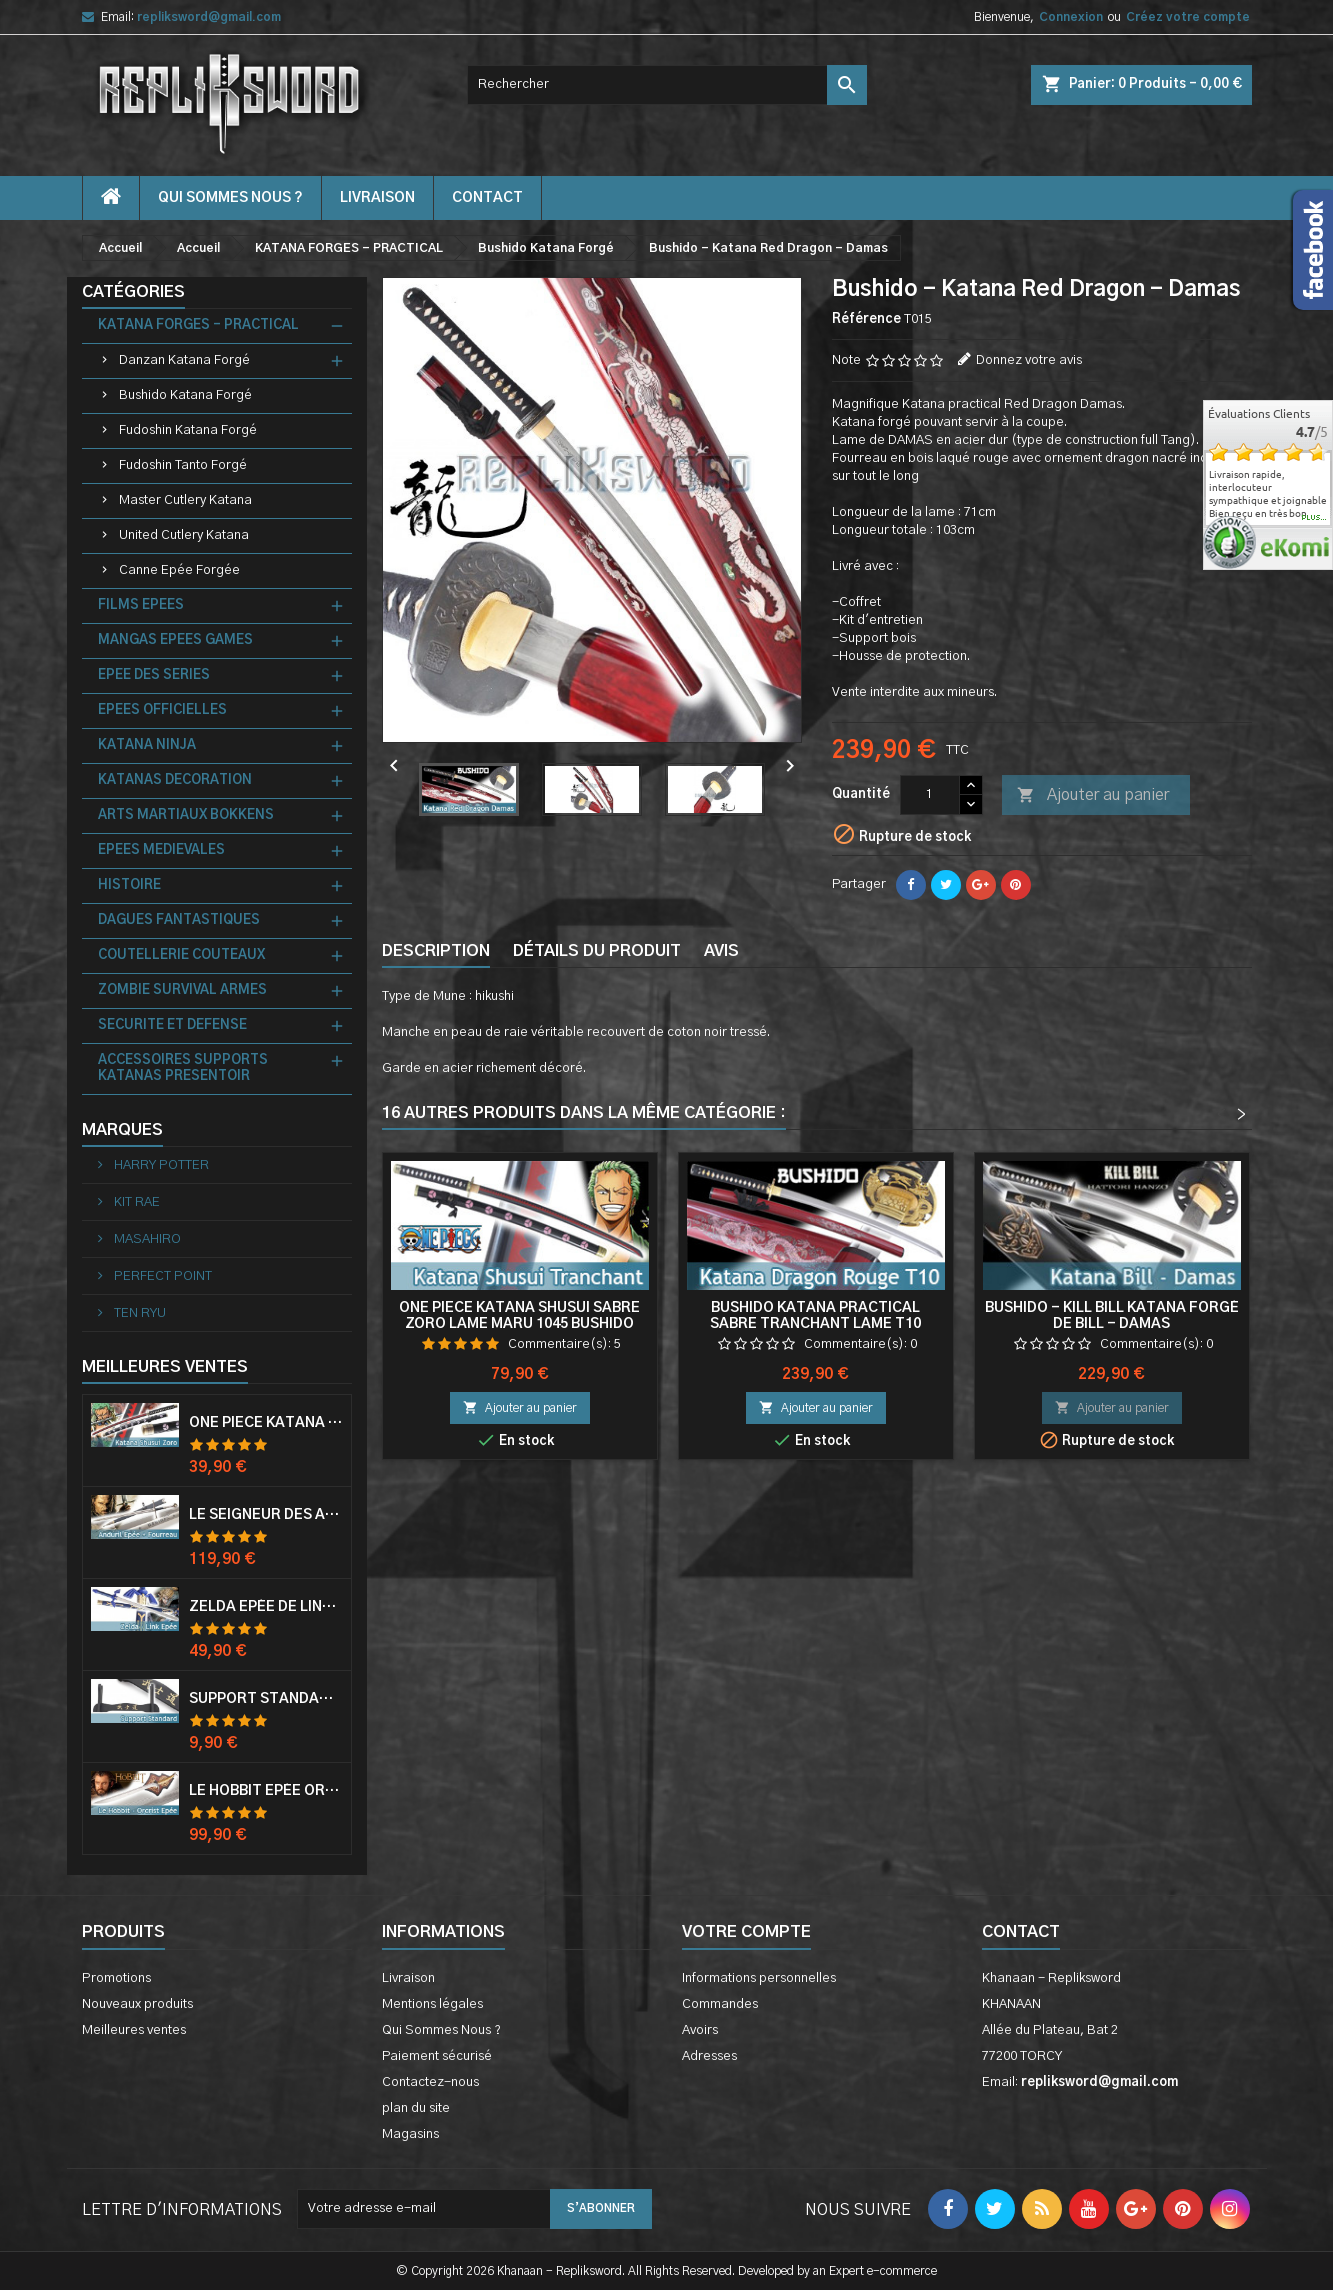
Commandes (720, 2004)
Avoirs (700, 2030)
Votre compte (746, 1932)
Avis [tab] (721, 951)
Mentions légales (432, 2004)
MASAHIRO (146, 1239)
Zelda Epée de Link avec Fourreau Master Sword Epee (266, 1607)
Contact (1021, 1932)
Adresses (709, 2056)
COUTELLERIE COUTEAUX (181, 955)
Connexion (1071, 17)
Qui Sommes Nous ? (230, 198)
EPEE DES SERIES (154, 675)
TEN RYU (138, 1313)
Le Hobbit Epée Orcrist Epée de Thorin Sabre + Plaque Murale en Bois (266, 1791)
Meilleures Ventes (165, 1367)
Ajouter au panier (1093, 796)
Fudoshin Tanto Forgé (183, 465)
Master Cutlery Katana (185, 500)
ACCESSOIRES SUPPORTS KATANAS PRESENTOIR (183, 1068)
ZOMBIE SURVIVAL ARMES (182, 990)
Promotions (116, 1978)
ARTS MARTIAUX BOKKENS (186, 815)
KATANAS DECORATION (175, 780)
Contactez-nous (430, 2082)
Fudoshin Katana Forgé (188, 430)
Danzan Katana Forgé (184, 360)
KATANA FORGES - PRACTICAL (198, 325)
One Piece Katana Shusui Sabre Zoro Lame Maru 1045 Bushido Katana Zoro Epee (519, 1324)
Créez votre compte (1188, 17)
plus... (1314, 518)
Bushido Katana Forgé (185, 395)
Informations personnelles (759, 1978)
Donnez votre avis (1029, 360)
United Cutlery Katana (184, 535)
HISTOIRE (129, 885)
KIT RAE (135, 1202)
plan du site (416, 2108)
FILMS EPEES (141, 605)
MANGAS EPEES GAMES (175, 640)
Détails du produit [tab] (597, 951)
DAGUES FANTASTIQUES (179, 920)
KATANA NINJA (147, 745)
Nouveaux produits (137, 2004)
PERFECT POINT (161, 1276)
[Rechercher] (667, 85)
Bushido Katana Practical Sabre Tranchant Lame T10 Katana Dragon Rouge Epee (815, 1324)
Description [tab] (436, 951)
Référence (866, 319)
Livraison (377, 198)
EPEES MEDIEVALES (161, 850)
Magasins (410, 2134)
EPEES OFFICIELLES (162, 710)
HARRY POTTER (160, 1165)
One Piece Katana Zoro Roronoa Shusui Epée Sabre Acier (266, 1423)
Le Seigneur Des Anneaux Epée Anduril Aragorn (266, 1515)
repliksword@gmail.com (209, 17)
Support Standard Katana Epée (266, 1699)
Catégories (133, 292)
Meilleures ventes (134, 2030)
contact (487, 198)
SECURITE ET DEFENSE (172, 1025)
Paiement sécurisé (437, 2056)
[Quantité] (930, 795)
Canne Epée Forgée (179, 570)
